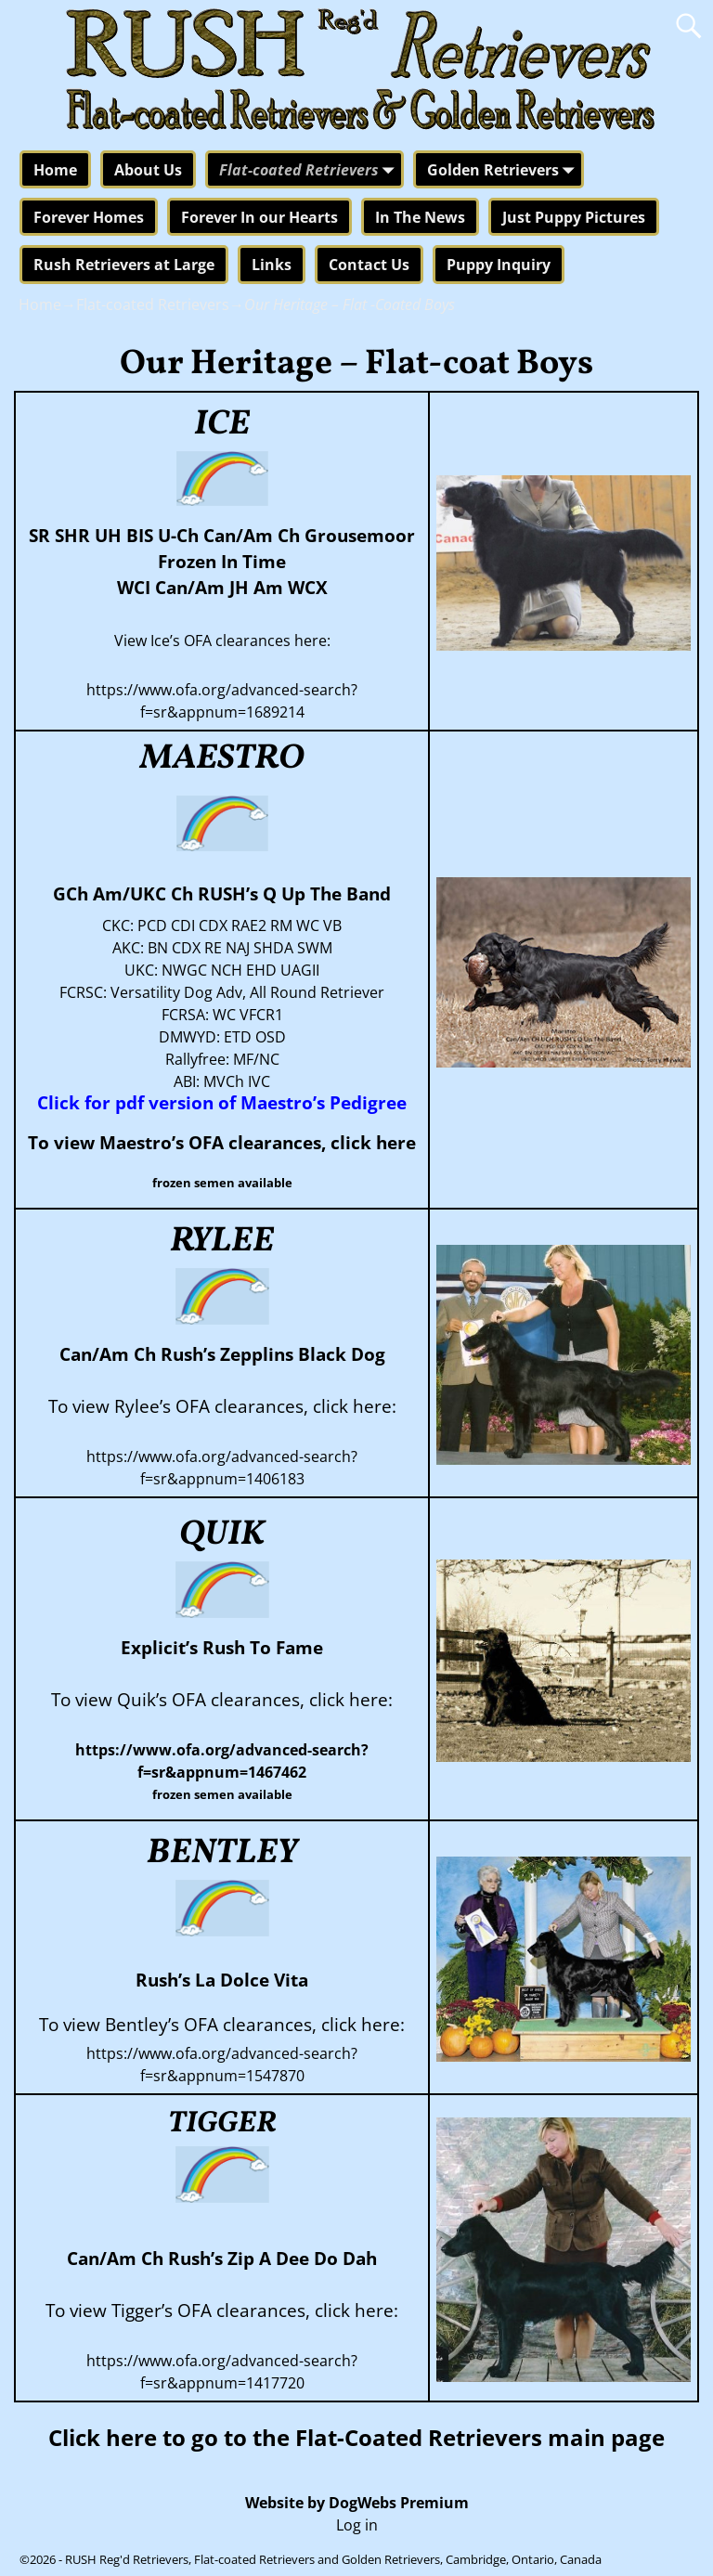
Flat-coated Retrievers (310, 170)
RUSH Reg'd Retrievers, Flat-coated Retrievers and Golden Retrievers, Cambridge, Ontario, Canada (333, 2559)
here (131, 2437)
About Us (148, 170)
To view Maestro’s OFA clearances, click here (222, 1142)
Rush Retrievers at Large (123, 264)
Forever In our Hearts (259, 217)
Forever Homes (88, 217)
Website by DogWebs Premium (357, 2502)
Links (272, 264)
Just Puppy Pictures (573, 217)
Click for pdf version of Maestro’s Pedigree (222, 1102)
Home (55, 170)
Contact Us (369, 264)
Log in (357, 2525)
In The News (420, 217)
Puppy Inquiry (499, 264)
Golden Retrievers (504, 170)
